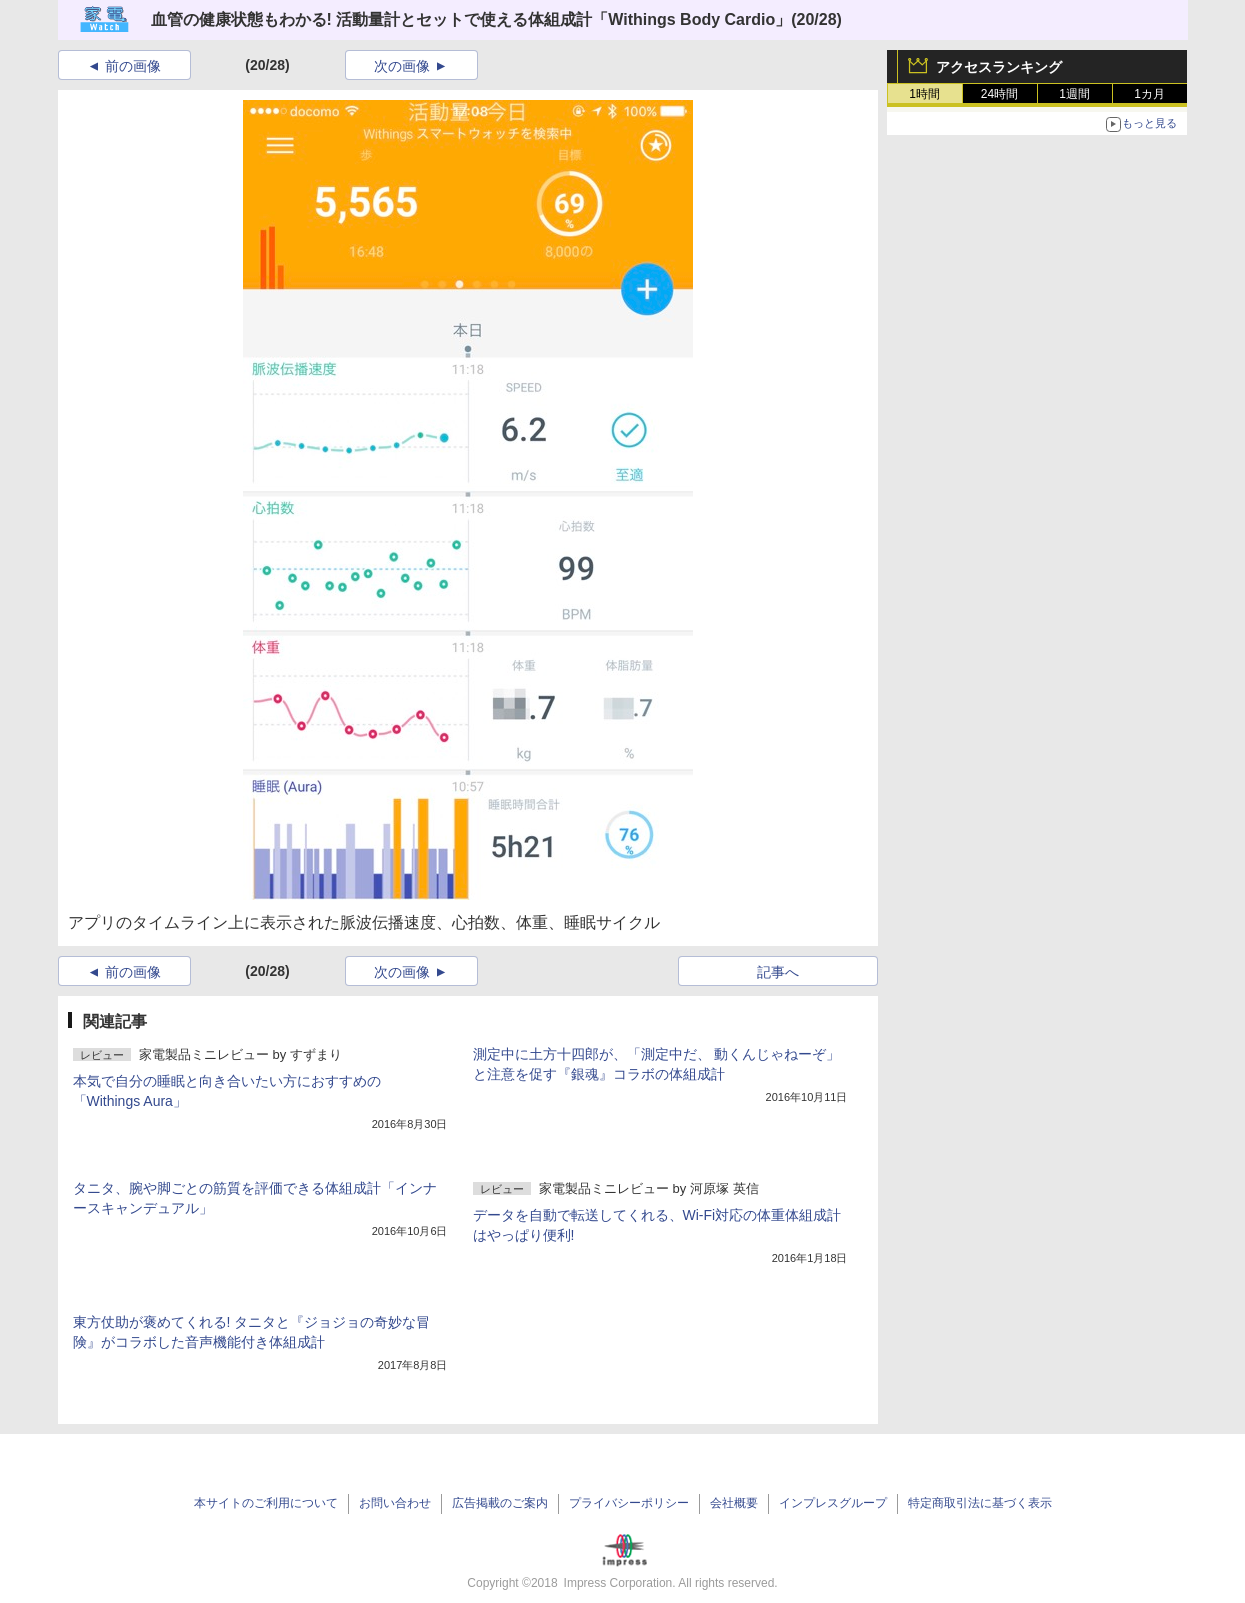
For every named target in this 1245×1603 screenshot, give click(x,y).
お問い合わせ (395, 1503)
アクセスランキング (999, 67)
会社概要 (734, 1503)
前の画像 (133, 66)
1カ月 (1149, 94)
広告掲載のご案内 (500, 1503)
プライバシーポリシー (629, 1503)
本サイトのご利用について (266, 1503)
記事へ (778, 972)
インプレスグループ (833, 1503)
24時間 (999, 94)
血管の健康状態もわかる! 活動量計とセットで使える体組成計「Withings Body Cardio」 (471, 19)
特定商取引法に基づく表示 (980, 1503)
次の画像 (402, 66)
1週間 (1074, 94)
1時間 (924, 94)
